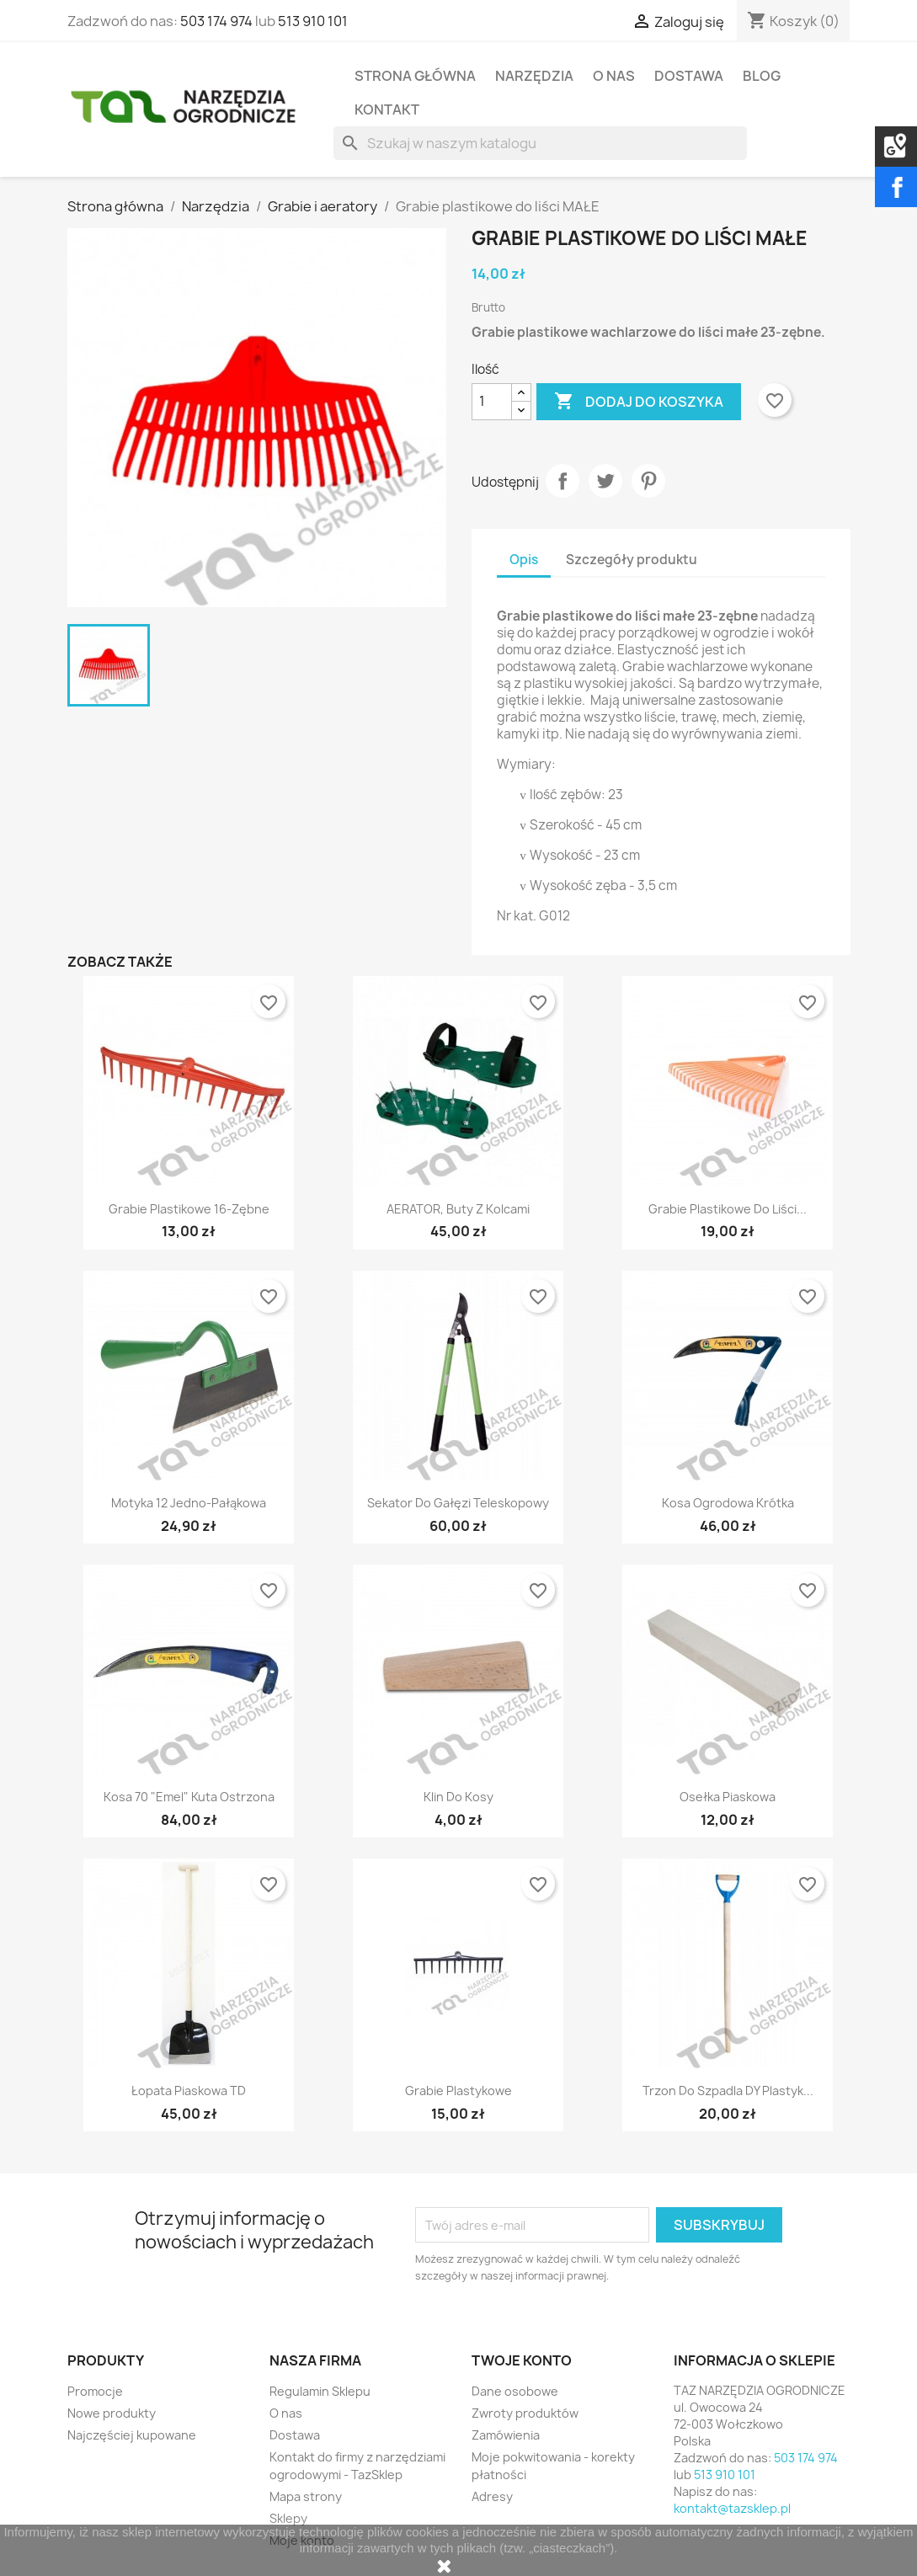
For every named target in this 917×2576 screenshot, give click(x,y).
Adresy (492, 2496)
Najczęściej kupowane (131, 2435)
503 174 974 (216, 21)
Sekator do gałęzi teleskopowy (458, 1503)
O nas (614, 76)
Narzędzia (534, 76)
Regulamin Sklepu (320, 2391)
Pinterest (648, 481)
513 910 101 (313, 21)
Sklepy (288, 2518)
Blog (762, 76)
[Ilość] (492, 401)
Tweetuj (605, 481)
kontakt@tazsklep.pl (732, 2508)
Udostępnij (562, 481)
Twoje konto (522, 2360)
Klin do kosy (458, 1797)
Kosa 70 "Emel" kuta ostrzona (189, 1797)
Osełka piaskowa (728, 1797)
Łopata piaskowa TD (188, 2091)
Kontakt (387, 109)
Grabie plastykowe (458, 2091)
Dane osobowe (515, 2391)
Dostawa (688, 76)
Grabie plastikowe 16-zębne (189, 1209)
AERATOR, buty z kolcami (458, 1209)
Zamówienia (506, 2435)
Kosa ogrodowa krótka (728, 1503)
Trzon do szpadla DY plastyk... (727, 2091)
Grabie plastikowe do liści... (727, 1209)
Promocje (95, 2391)
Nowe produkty (111, 2413)
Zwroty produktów (525, 2413)
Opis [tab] (523, 559)
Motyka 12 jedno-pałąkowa (188, 1503)
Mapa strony (305, 2496)
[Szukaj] (539, 143)
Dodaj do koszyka (638, 402)
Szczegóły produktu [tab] (631, 559)
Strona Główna (415, 76)
